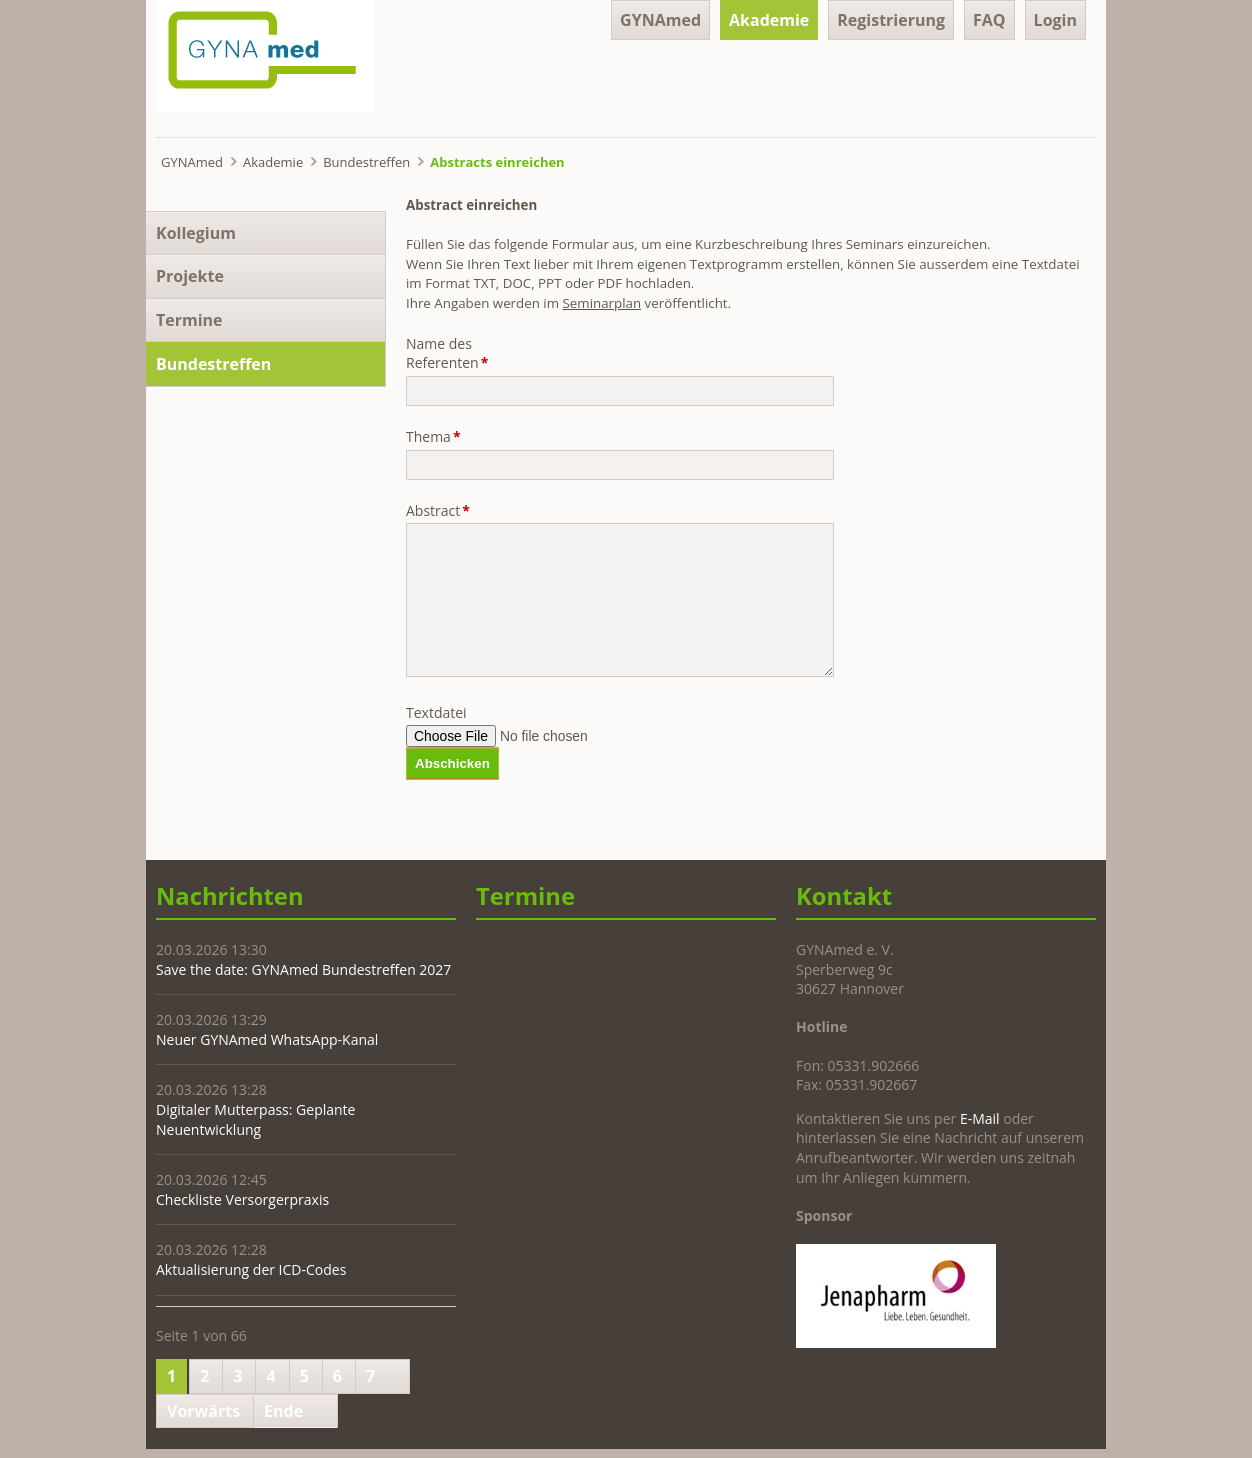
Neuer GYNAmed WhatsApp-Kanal (267, 1039)
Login (1055, 20)
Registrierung (891, 20)
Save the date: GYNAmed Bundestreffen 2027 (303, 969)
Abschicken (452, 763)
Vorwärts (203, 1411)
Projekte (190, 276)
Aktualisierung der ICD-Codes (251, 1269)
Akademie (769, 20)
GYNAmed (660, 20)
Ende (283, 1411)
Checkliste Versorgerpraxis (242, 1199)
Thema (438, 436)
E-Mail (980, 1118)
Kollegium (196, 233)
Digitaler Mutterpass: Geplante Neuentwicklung (255, 1119)
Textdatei (436, 712)
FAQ (989, 20)
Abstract (438, 510)
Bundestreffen (366, 162)
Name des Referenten (447, 353)
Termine (189, 320)
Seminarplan (602, 303)
